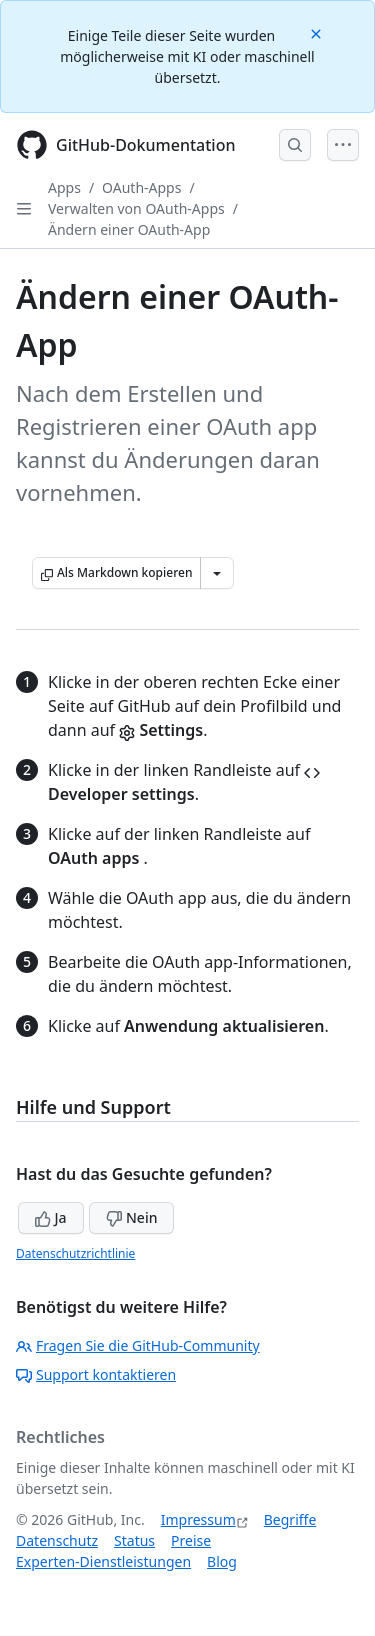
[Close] (318, 32)
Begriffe (290, 1519)
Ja (51, 1217)
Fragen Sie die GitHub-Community (138, 1345)
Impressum (198, 1519)
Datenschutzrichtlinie (75, 1253)
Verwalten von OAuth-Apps (136, 208)
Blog (222, 1561)
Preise (191, 1540)
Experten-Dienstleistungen (103, 1561)
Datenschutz (57, 1540)
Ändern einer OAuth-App (129, 229)
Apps (64, 187)
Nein (131, 1217)
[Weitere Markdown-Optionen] (217, 573)
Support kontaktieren (96, 1374)
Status (134, 1540)
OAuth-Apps (141, 187)
